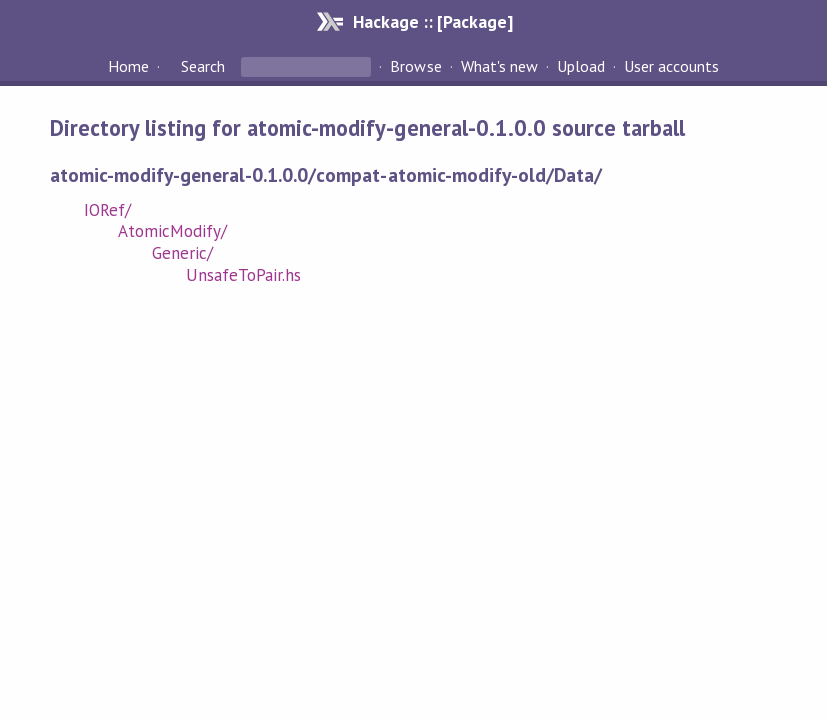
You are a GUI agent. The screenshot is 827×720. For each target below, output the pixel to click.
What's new (499, 66)
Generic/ (182, 253)
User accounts (671, 66)
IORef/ (107, 210)
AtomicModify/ (172, 231)
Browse (415, 66)
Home (128, 66)
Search (203, 66)
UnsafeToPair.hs (243, 275)
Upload (581, 66)
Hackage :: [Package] (433, 21)
